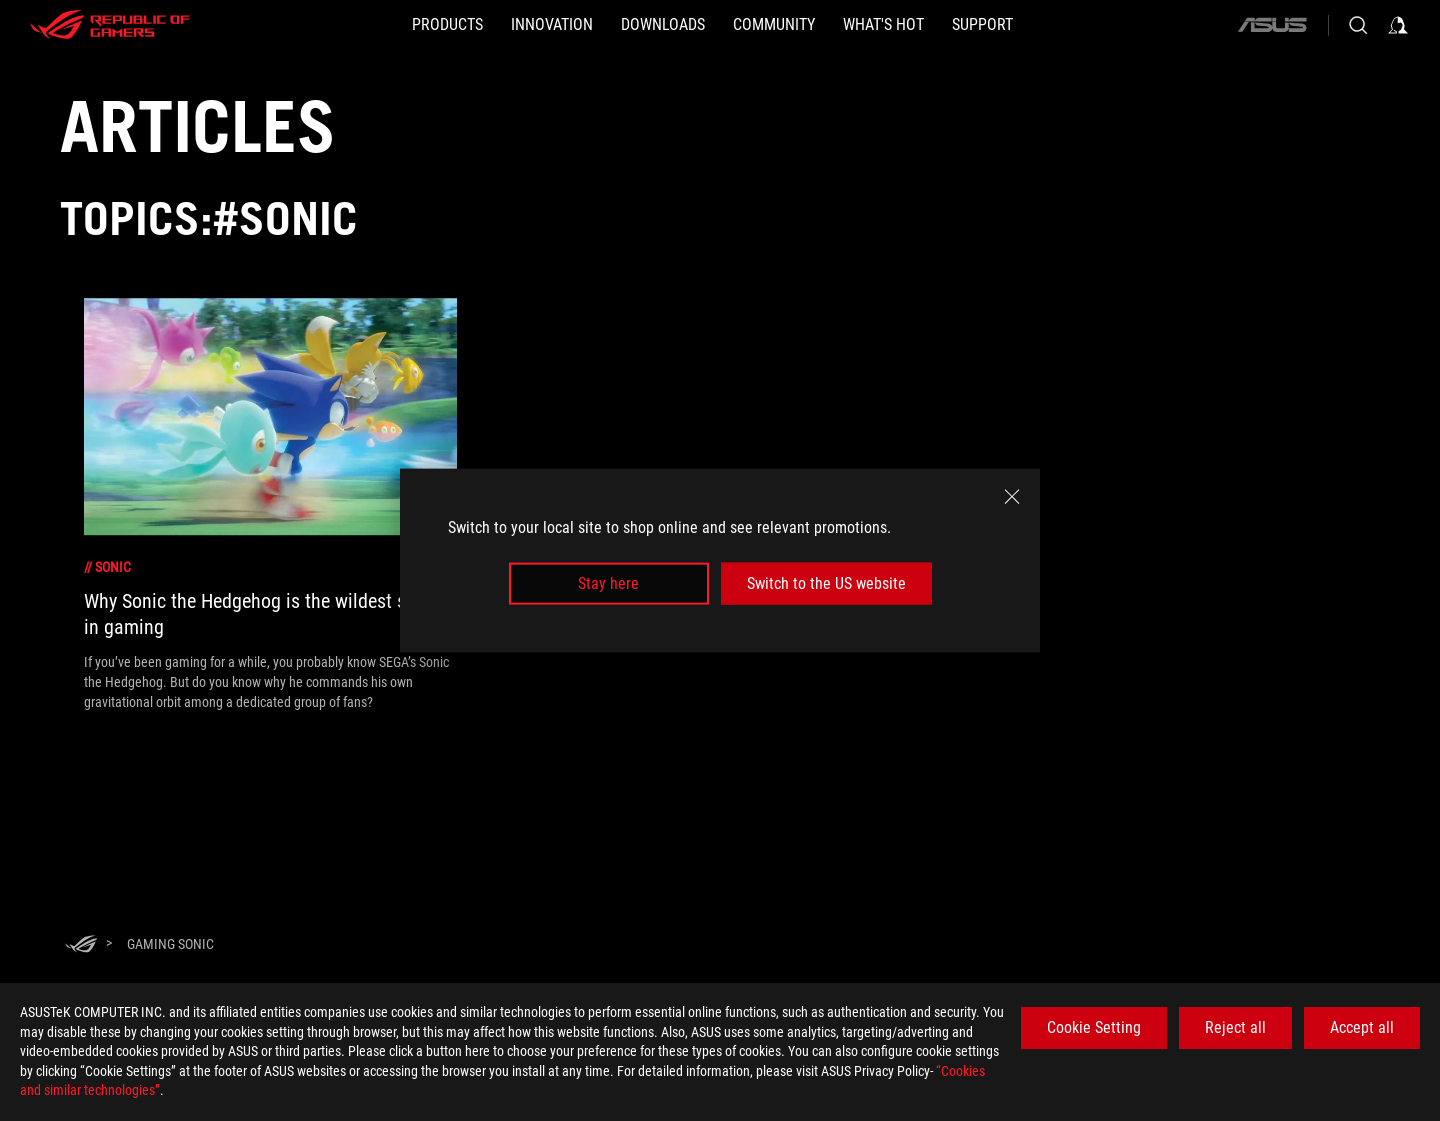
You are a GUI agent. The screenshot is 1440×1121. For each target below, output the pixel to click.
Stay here (608, 583)
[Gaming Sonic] (170, 944)
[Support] (982, 25)
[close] (1012, 496)
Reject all (1235, 1027)
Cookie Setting (1094, 1027)
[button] (447, 25)
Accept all (1362, 1027)
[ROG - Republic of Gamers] (110, 25)
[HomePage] (81, 945)
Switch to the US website (826, 583)
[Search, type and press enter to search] (1358, 25)
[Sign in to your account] (1398, 25)
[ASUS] (1272, 25)
